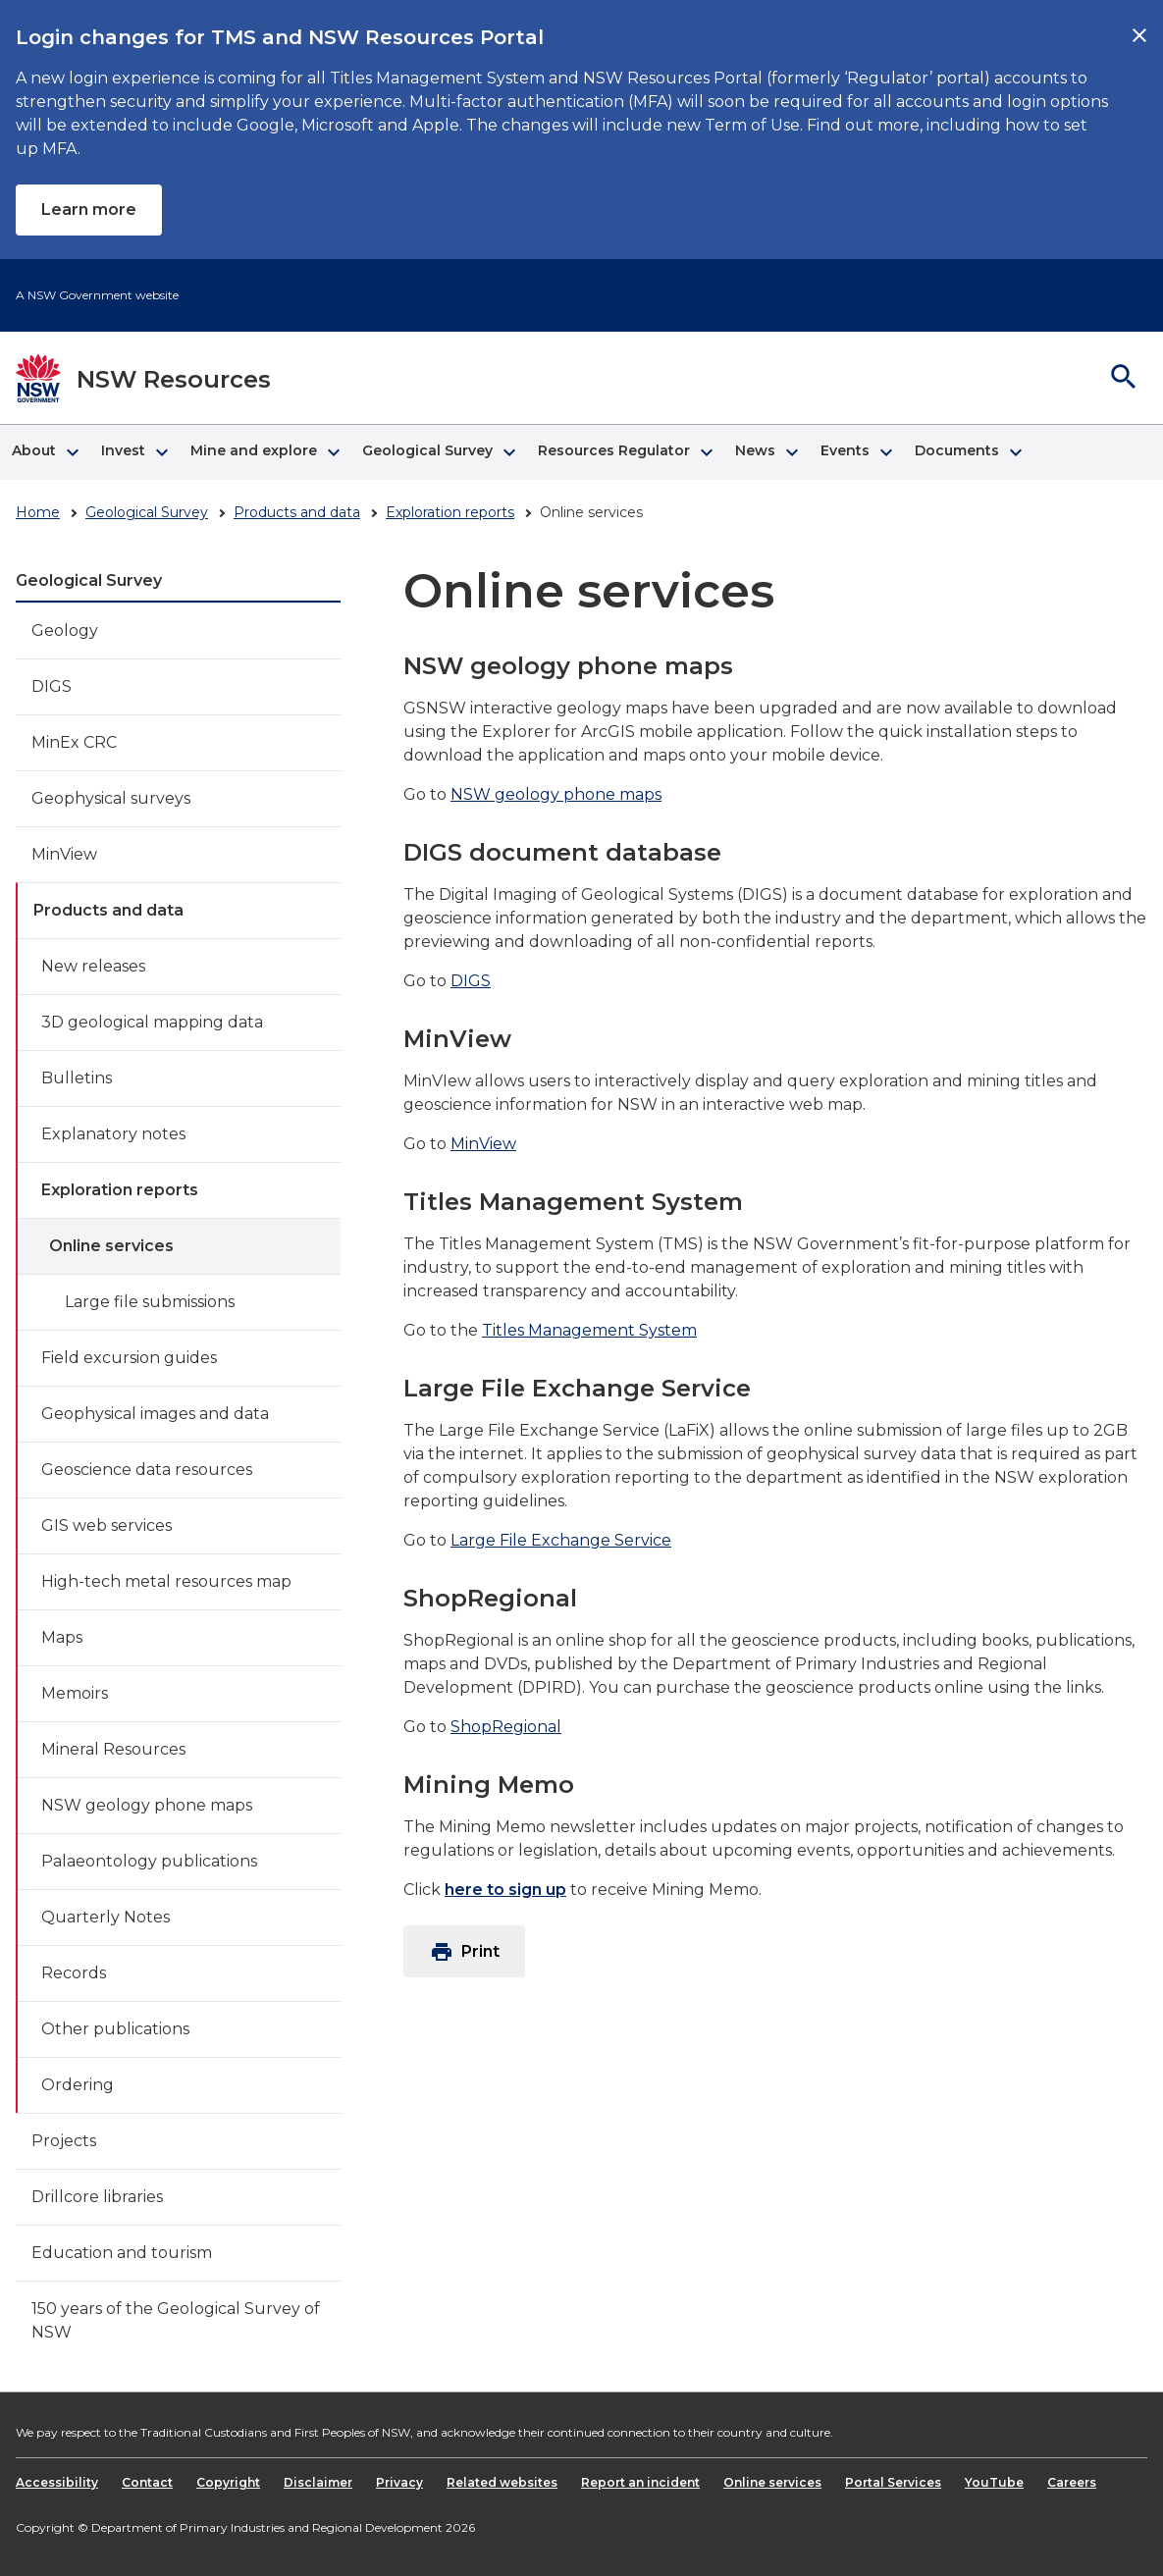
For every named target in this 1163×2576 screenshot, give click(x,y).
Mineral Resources (113, 1749)
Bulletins (76, 1078)
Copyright (228, 2482)
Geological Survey (146, 512)
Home (38, 512)
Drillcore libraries (97, 2196)
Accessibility (57, 2482)
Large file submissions (150, 1301)
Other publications (115, 2029)
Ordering (77, 2085)
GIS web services (106, 1525)
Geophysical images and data (155, 1413)
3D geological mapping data (152, 1022)
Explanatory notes (113, 1134)
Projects (63, 2140)
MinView (64, 854)
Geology (64, 630)
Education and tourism (121, 2252)
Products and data (297, 512)
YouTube (994, 2482)
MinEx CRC (74, 742)
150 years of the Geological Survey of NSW (175, 2320)
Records (73, 1973)
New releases (93, 966)
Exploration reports (450, 512)
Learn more (88, 209)
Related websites (502, 2482)
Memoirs (74, 1693)
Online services (111, 1245)
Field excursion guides (129, 1357)
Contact (147, 2482)
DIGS (51, 686)
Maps (61, 1637)
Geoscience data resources (146, 1469)
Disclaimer (318, 2482)
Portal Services (893, 2482)
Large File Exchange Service (560, 1540)
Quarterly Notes (105, 1917)
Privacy (399, 2482)
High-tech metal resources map (166, 1581)
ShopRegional (505, 1726)
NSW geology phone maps (146, 1805)
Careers (1071, 2482)
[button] (44, 452)
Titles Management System (589, 1330)
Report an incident (640, 2482)
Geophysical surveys (110, 798)
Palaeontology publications (149, 1861)
